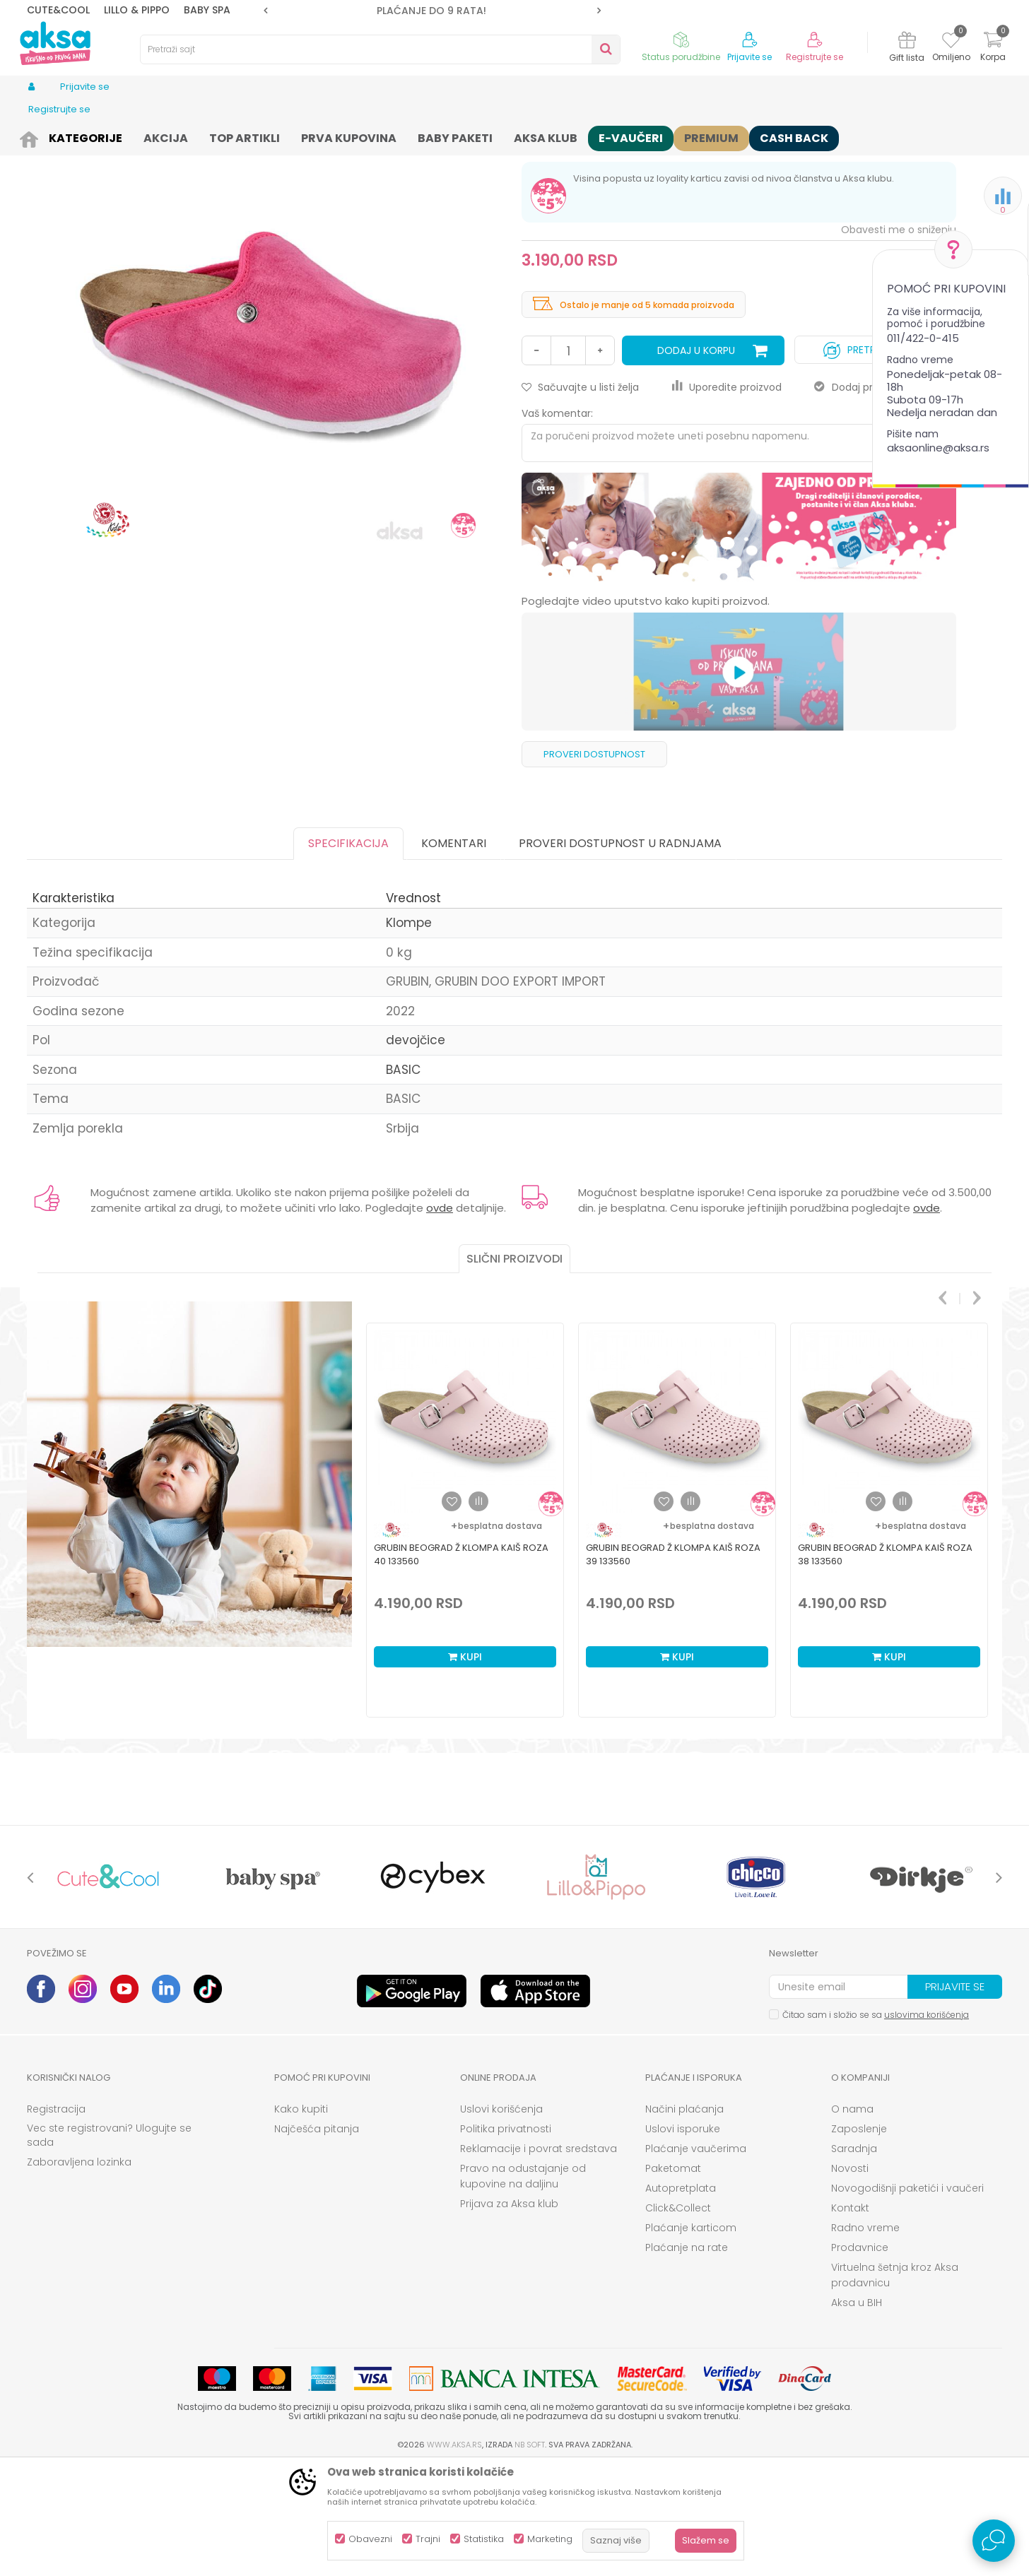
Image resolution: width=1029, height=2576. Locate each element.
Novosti (850, 2278)
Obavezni (370, 2539)
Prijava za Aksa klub (509, 2313)
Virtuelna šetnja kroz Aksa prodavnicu (894, 2384)
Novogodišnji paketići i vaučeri (907, 2298)
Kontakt (850, 2317)
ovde (439, 1317)
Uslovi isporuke (682, 2238)
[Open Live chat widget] (993, 2540)
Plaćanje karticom (690, 2337)
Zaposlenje (859, 2238)
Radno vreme (865, 2337)
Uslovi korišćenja (501, 2218)
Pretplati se (865, 456)
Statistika (484, 2539)
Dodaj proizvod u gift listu (885, 497)
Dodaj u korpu (696, 460)
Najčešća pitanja (316, 2238)
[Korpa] (993, 48)
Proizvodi (79, 136)
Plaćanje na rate (686, 2357)
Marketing (549, 2539)
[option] (432, 10)
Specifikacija (348, 953)
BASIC (403, 1179)
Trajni (428, 2539)
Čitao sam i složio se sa (875, 2124)
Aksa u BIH (856, 2412)
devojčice (415, 1149)
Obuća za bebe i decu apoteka (216, 136)
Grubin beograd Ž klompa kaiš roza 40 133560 (461, 1663)
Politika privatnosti (505, 2238)
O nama (852, 2218)
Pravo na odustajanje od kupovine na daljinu (523, 2285)
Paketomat (673, 2278)
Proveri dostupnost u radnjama (620, 953)
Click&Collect (678, 2317)
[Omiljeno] (951, 42)
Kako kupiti (301, 2218)
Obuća (124, 136)
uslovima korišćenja (926, 2124)
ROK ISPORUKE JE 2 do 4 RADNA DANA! (431, 11)
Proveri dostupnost (594, 863)
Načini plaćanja (684, 2218)
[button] (380, 49)
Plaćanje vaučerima (695, 2258)
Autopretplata (680, 2298)
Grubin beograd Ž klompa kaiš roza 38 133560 (885, 1663)
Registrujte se (814, 57)
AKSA (38, 136)
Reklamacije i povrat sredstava (538, 2258)
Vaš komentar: (557, 523)
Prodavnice (859, 2357)
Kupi (465, 1766)
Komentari (453, 953)
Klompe (309, 136)
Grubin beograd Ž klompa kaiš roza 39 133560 (673, 1663)
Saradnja (854, 2258)
